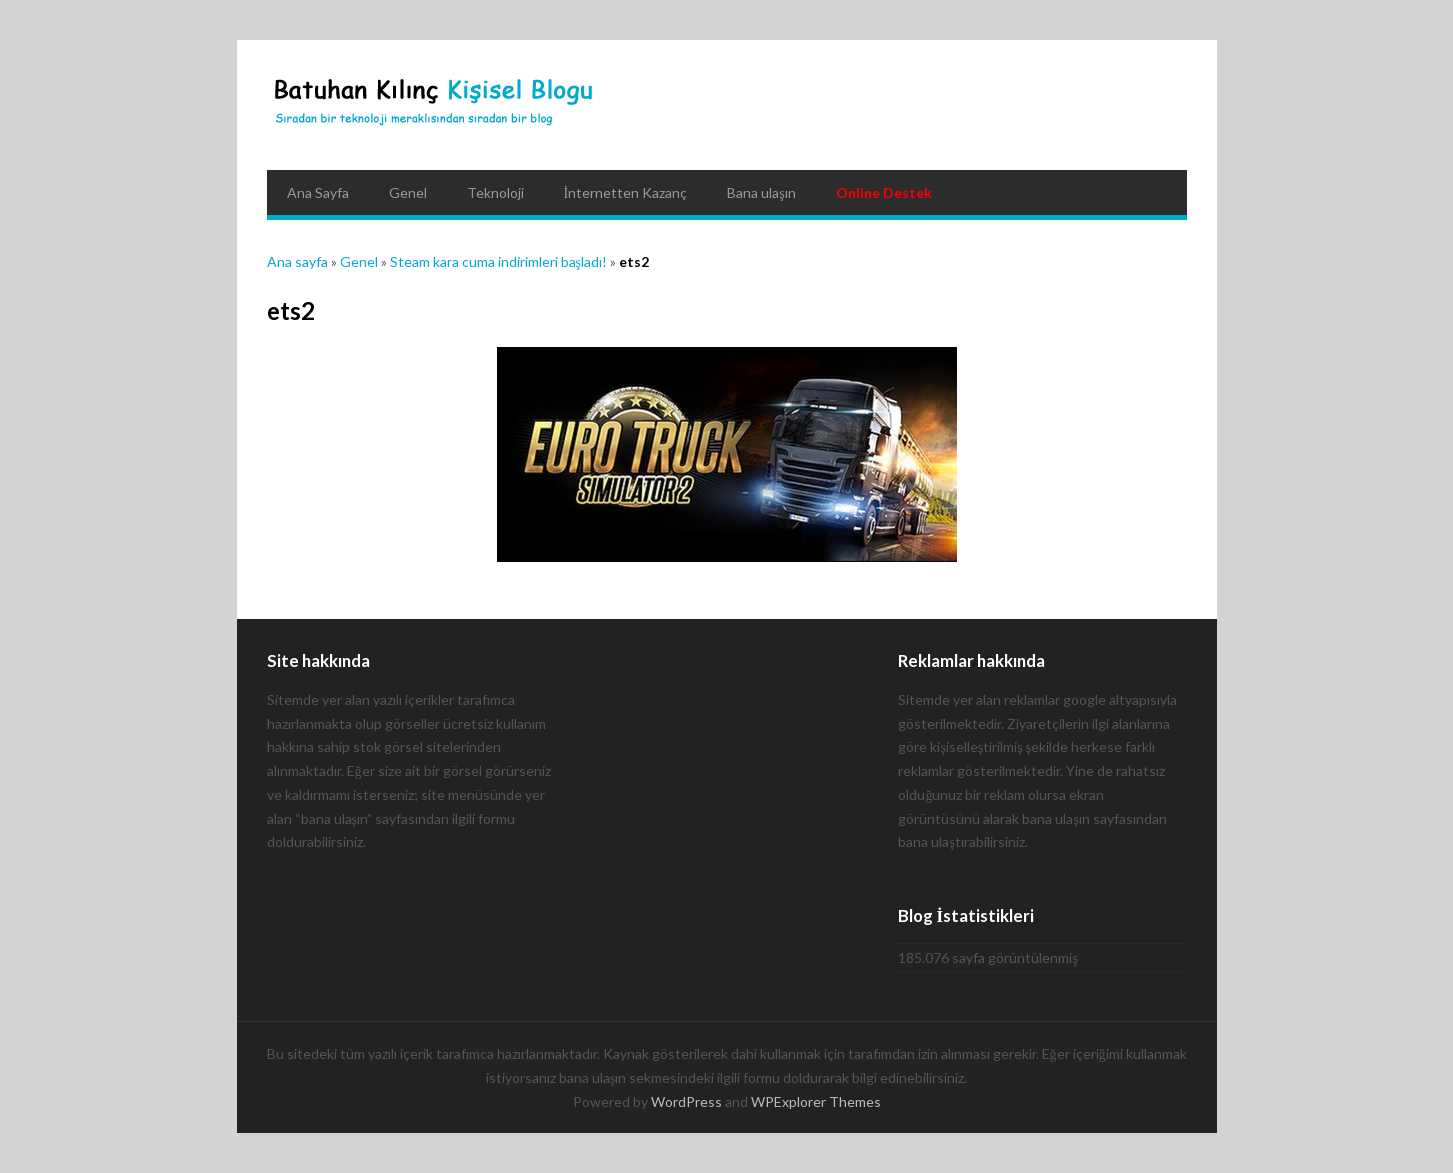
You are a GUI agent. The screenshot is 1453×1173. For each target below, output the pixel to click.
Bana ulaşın (761, 192)
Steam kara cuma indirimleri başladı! (498, 261)
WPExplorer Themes (816, 1101)
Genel (408, 192)
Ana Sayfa (318, 192)
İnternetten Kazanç (626, 192)
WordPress (686, 1101)
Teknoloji (495, 192)
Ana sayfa (297, 261)
